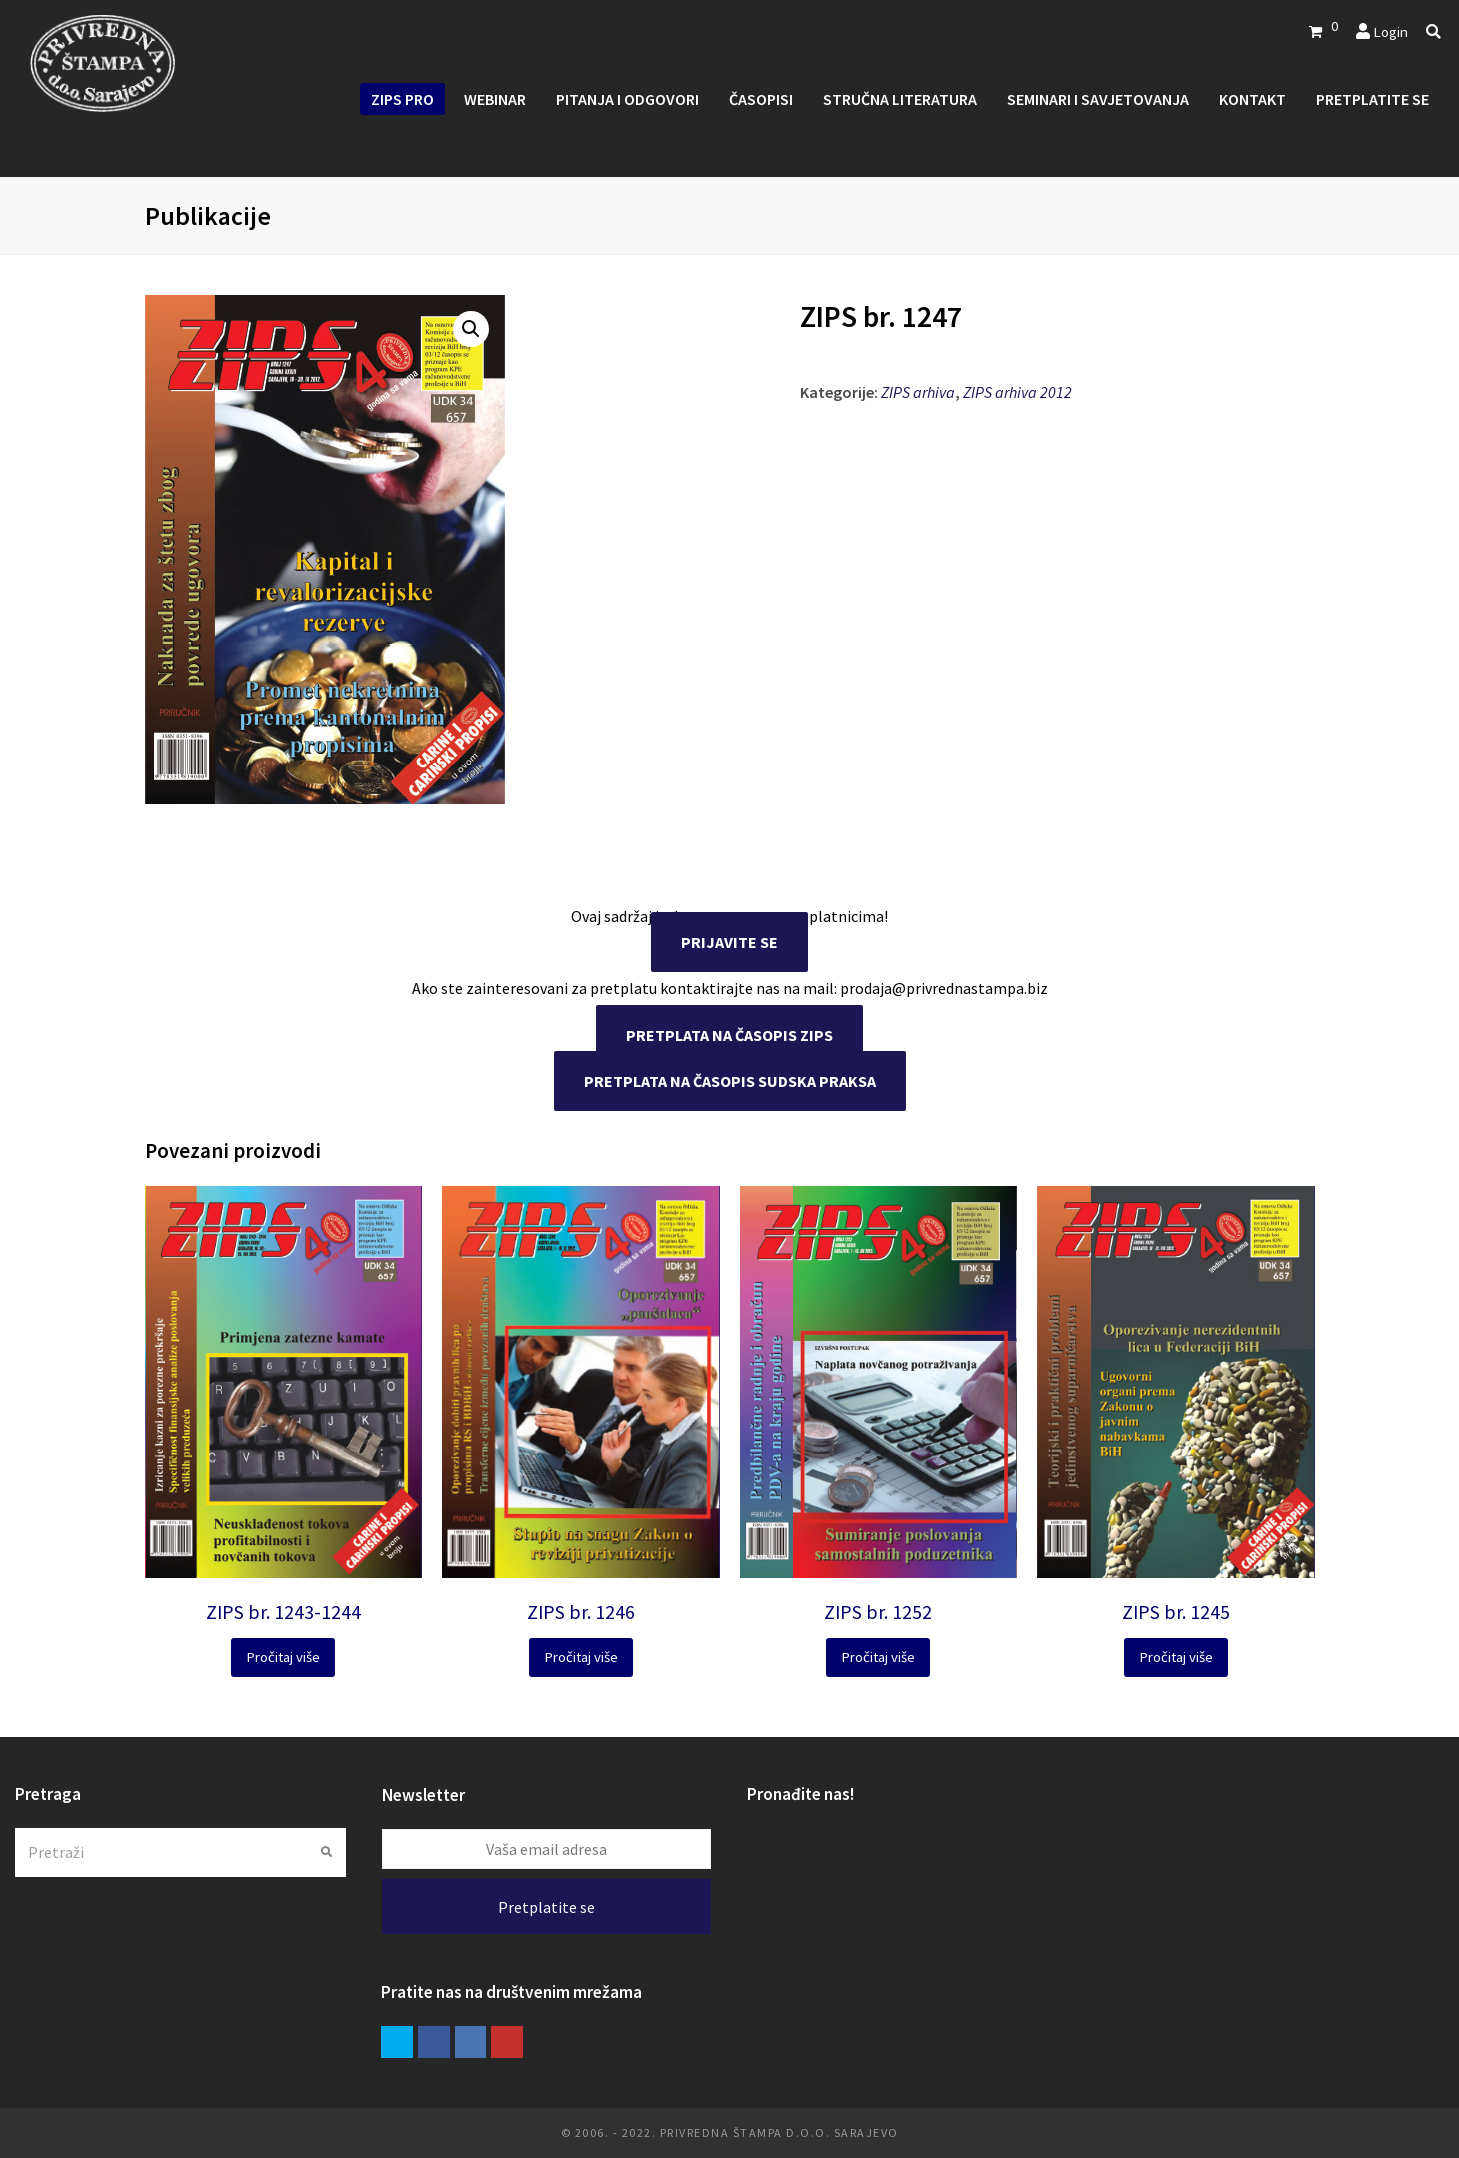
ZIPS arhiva (918, 392)
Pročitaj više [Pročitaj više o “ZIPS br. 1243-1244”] (283, 1656)
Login (1390, 31)
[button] (471, 329)
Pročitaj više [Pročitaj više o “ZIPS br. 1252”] (878, 1656)
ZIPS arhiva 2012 (1017, 392)
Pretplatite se (546, 1907)
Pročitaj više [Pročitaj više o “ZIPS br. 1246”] (581, 1656)
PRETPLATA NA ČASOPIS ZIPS (729, 1035)
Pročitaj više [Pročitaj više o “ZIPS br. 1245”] (1176, 1656)
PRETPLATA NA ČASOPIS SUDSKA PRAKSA (730, 1081)
